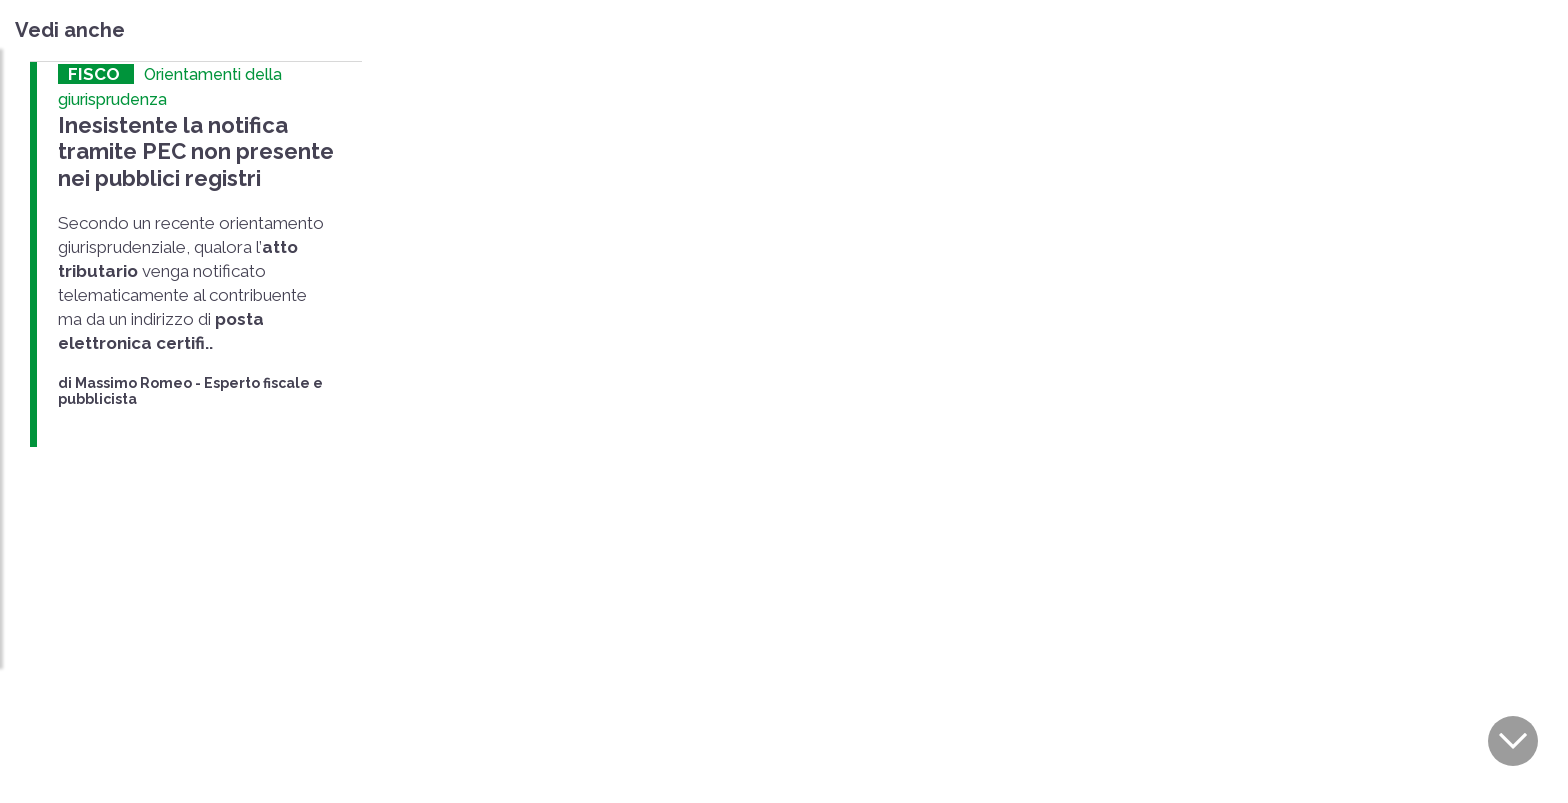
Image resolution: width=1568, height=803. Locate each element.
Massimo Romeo (133, 379)
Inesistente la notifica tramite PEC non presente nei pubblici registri (191, 149)
